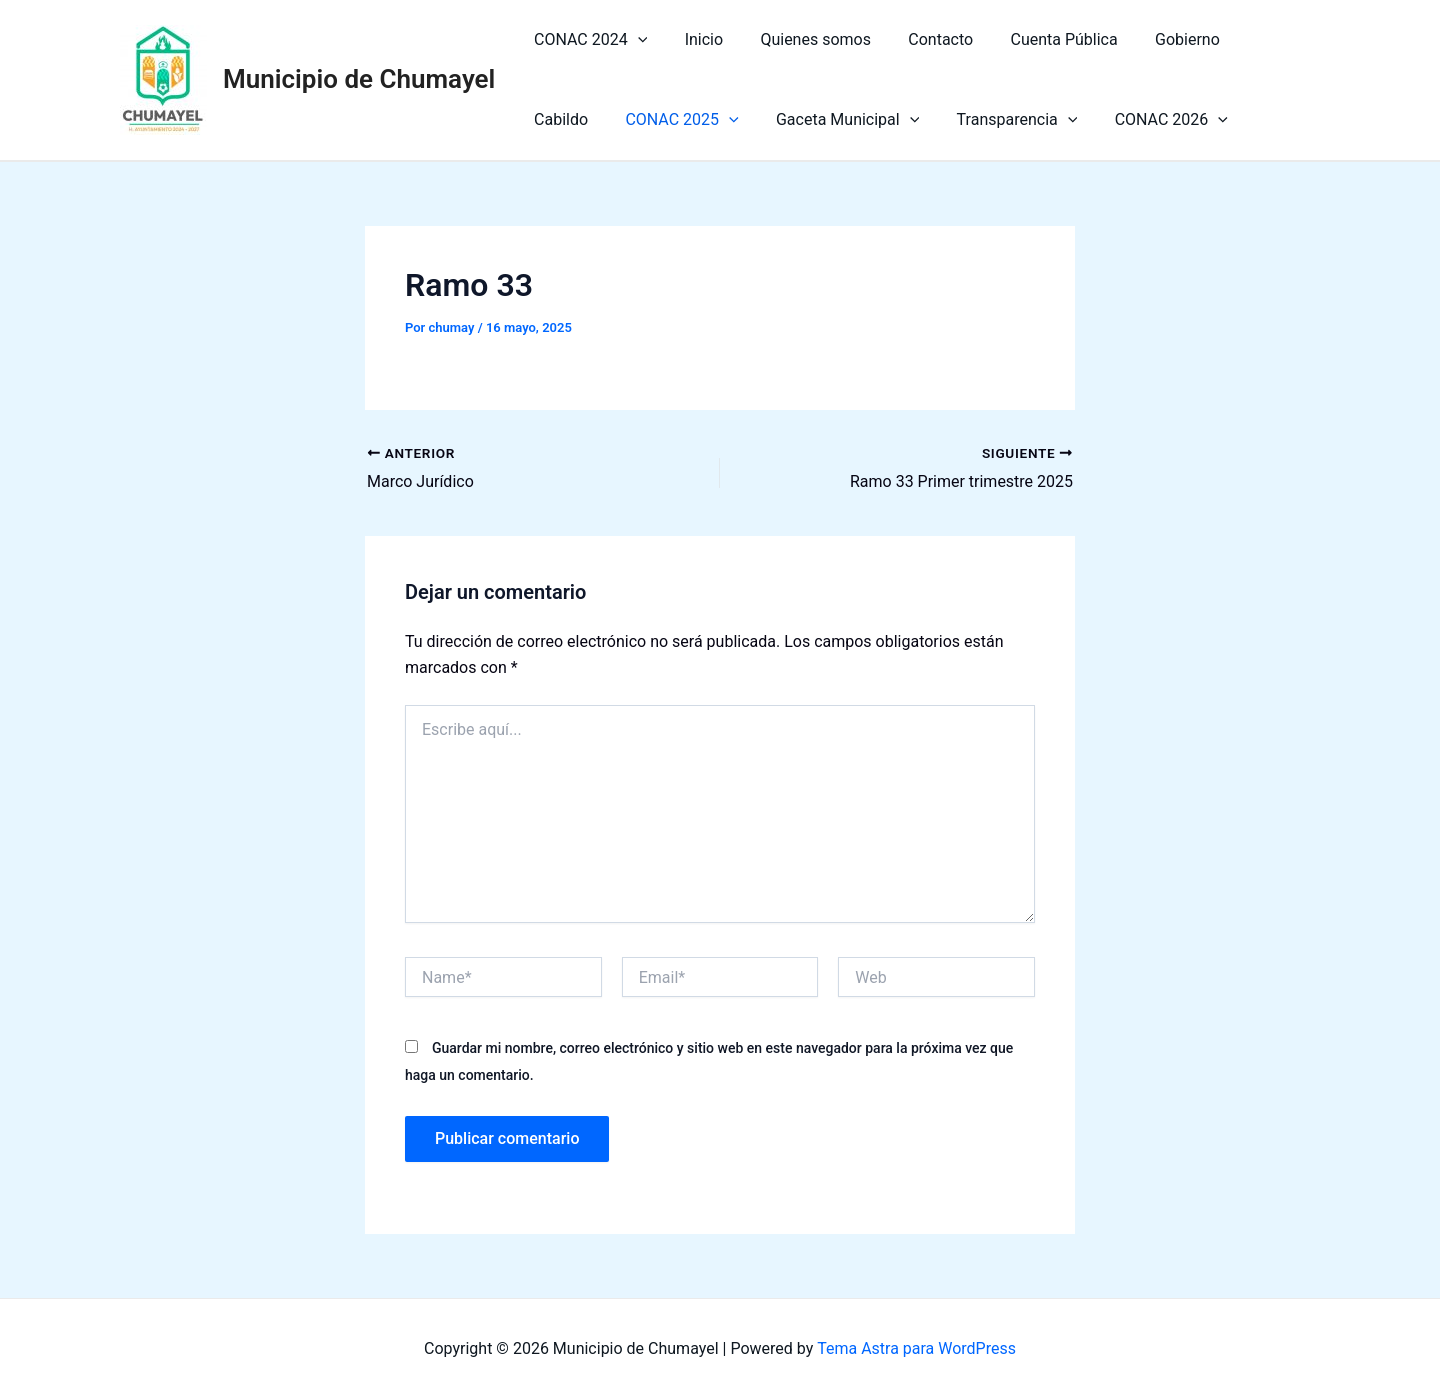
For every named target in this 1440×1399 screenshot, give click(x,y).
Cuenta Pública (1040, 39)
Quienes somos (802, 39)
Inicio (696, 39)
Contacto (922, 39)
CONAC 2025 (587, 120)
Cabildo (1250, 39)
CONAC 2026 (1061, 120)
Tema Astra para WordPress (916, 1348)
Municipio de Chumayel (359, 79)
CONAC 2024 (587, 40)
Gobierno (1158, 39)
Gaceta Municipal (748, 120)
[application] (635, 40)
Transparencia (912, 120)
